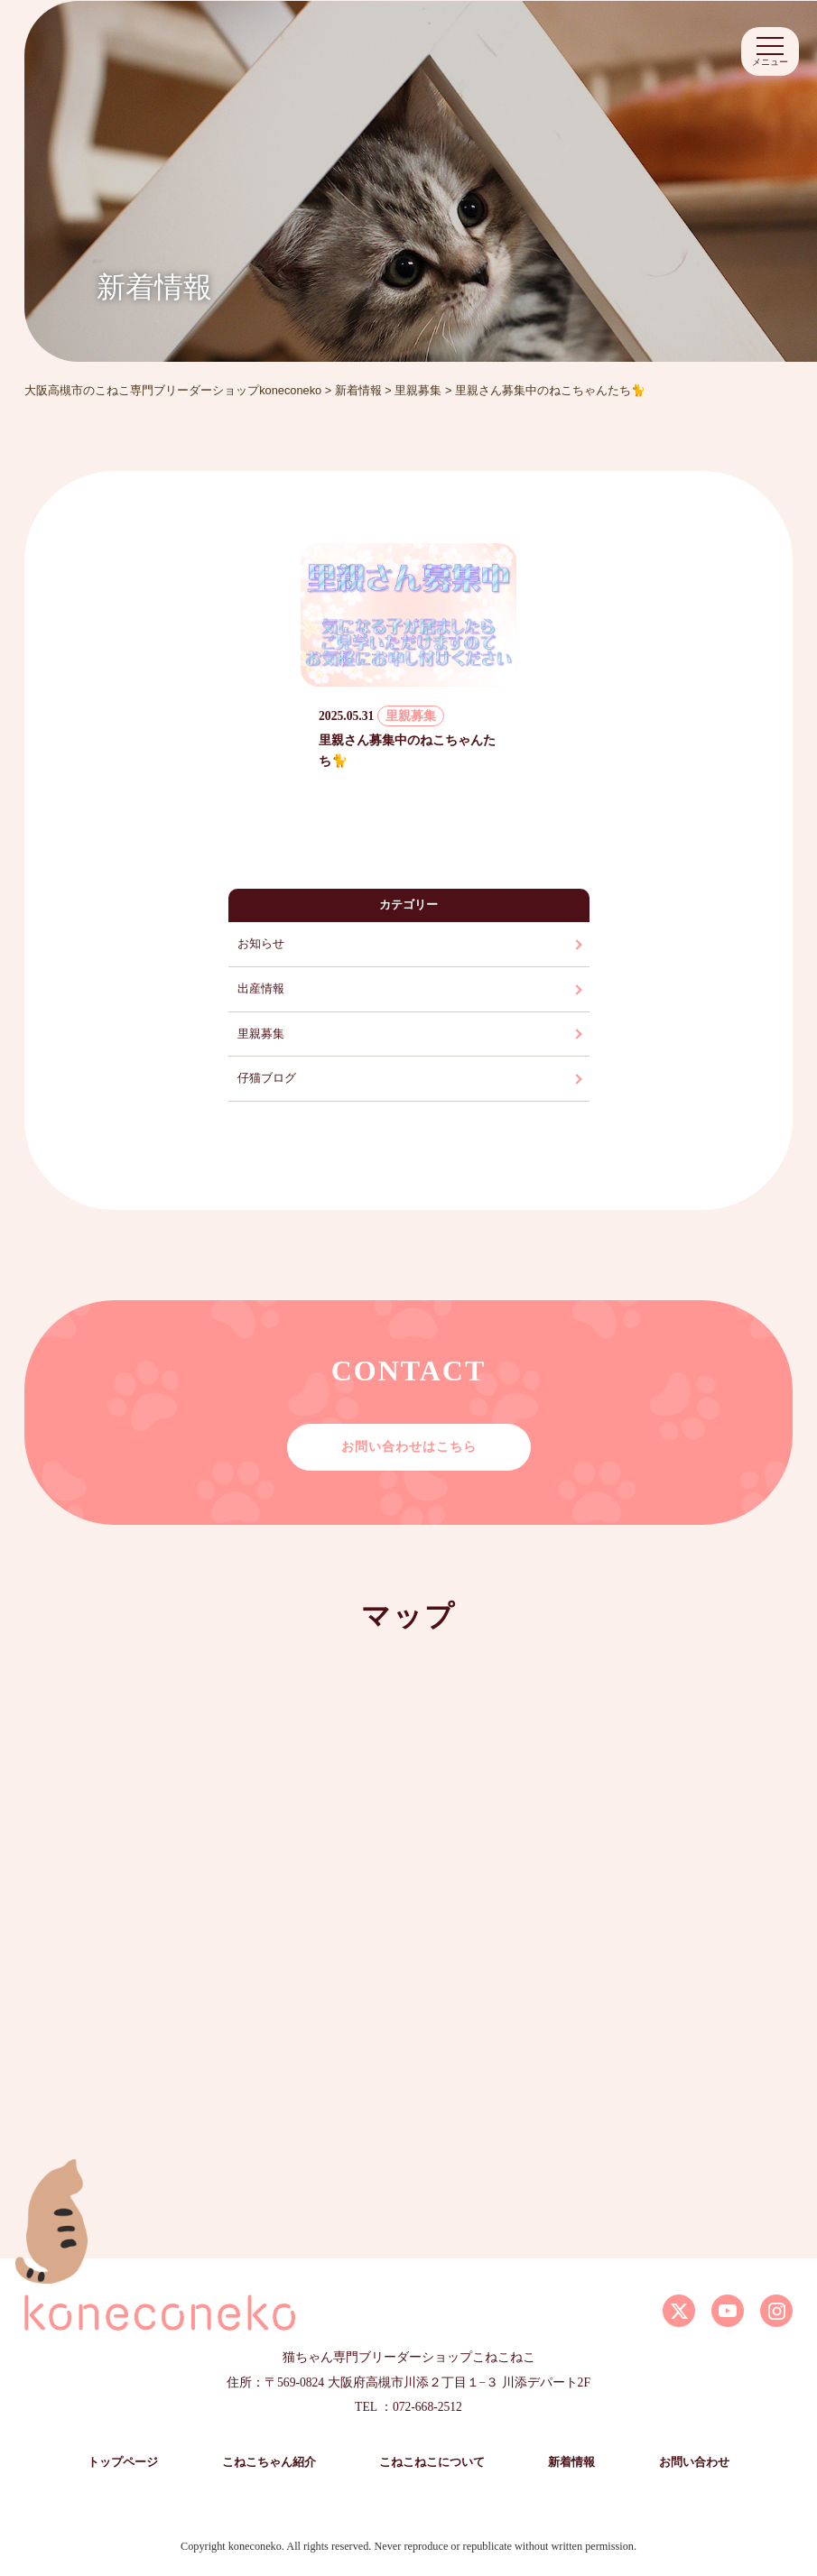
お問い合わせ (694, 2462)
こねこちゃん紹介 (269, 2462)
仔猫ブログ (266, 1078)
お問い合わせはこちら (409, 1446)
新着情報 (571, 2462)
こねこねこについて (432, 2462)
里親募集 (260, 1034)
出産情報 (260, 989)
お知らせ (260, 943)
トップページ (123, 2462)
